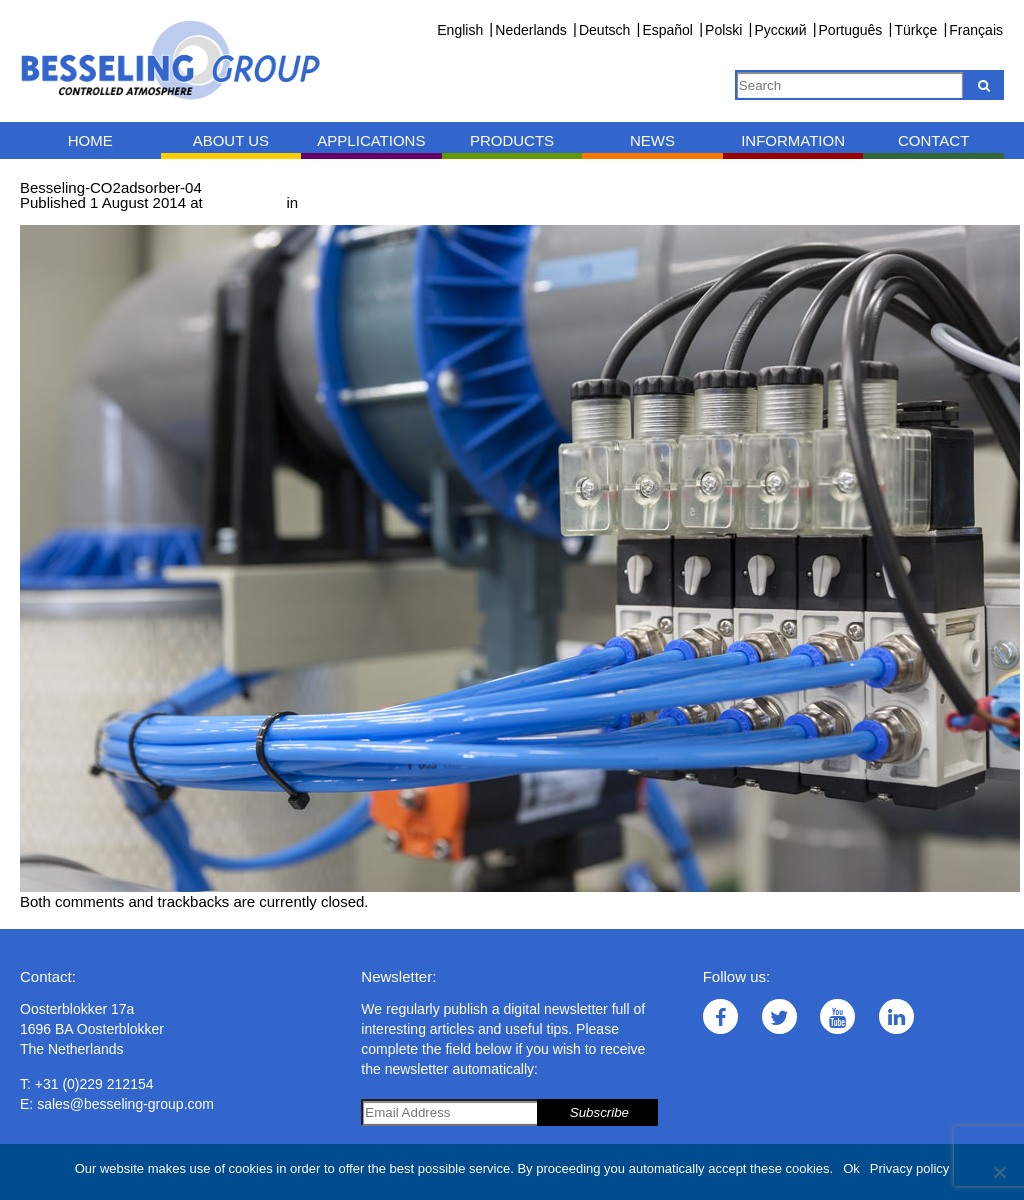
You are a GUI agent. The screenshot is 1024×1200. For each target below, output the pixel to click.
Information (793, 140)
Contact (933, 140)
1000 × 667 (245, 202)
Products (512, 140)
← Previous (59, 217)
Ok (851, 1168)
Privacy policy (909, 1168)
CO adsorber (348, 202)
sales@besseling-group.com (125, 1104)
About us (231, 140)
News (652, 140)
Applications (371, 140)
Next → (127, 217)
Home (90, 140)
